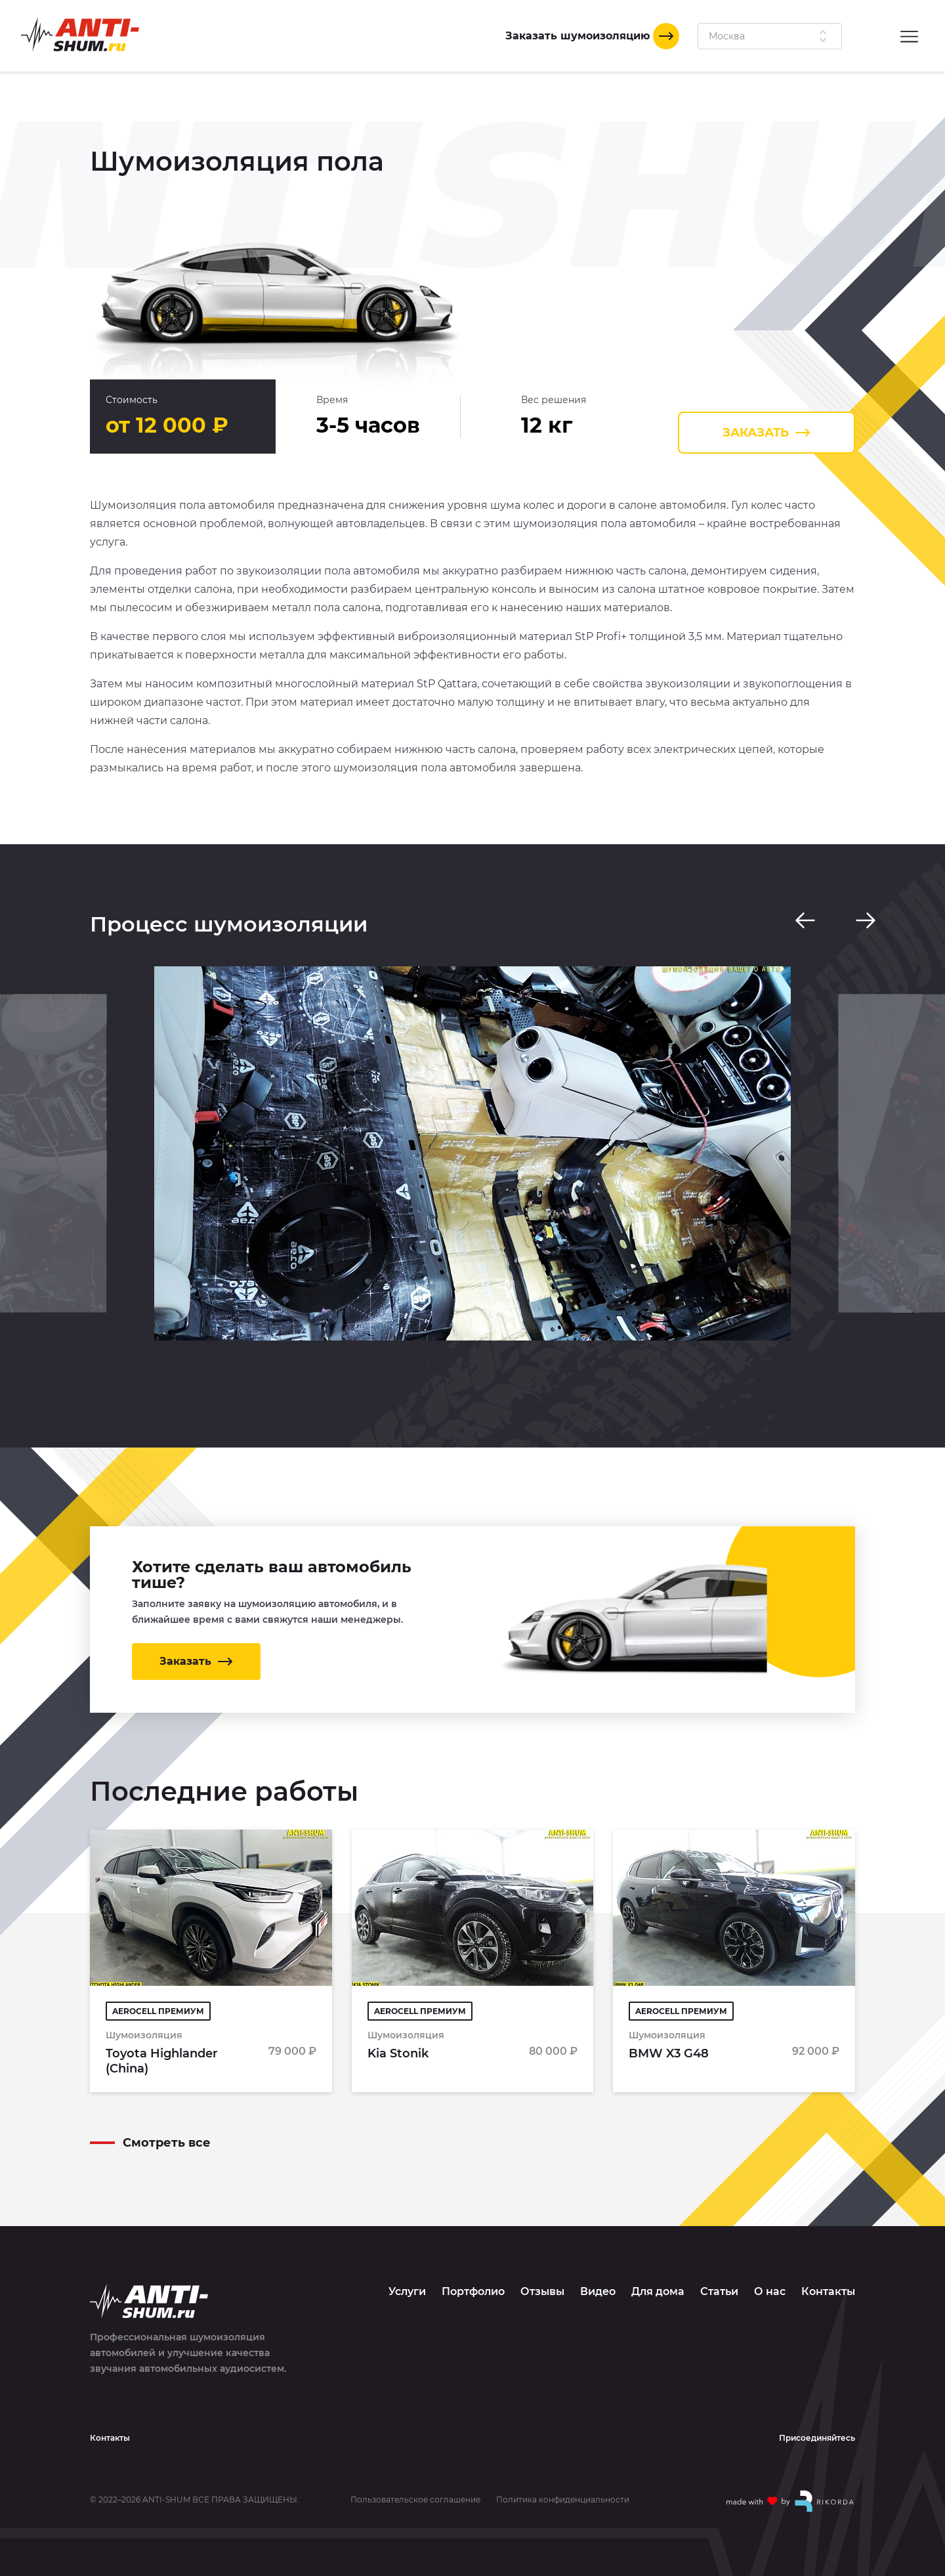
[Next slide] (865, 920)
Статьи (719, 2275)
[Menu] (909, 36)
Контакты (828, 2275)
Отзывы (542, 2275)
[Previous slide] (805, 920)
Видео (598, 2275)
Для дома (657, 2275)
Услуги (407, 2275)
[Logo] (80, 34)
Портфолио (473, 2275)
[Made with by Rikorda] (790, 2485)
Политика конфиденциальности (562, 2484)
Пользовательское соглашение (415, 2484)
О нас (770, 2275)
